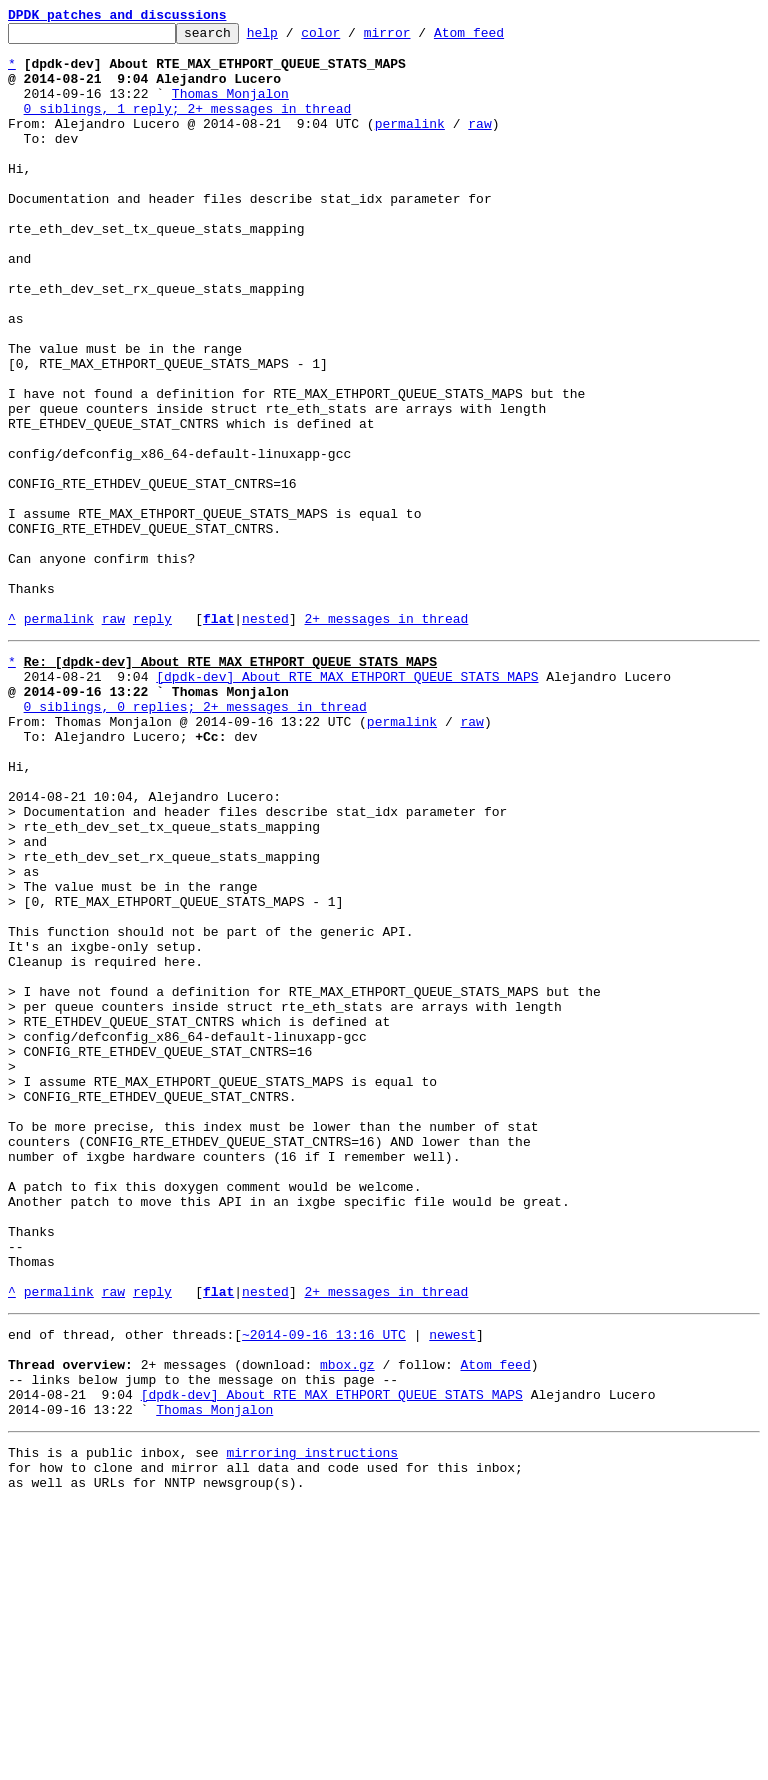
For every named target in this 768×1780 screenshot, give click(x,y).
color (351, 38)
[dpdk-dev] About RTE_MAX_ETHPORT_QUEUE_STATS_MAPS (347, 802)
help (293, 38)
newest (452, 1586)
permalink (410, 144)
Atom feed (500, 38)
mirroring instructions (312, 1722)
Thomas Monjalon (230, 108)
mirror (418, 38)
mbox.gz (347, 1622)
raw (479, 144)
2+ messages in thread (386, 738)
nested (265, 738)
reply (152, 738)
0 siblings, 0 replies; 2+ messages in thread (195, 838)
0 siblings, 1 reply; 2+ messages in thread (188, 126)
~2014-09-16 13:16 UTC (324, 1586)
